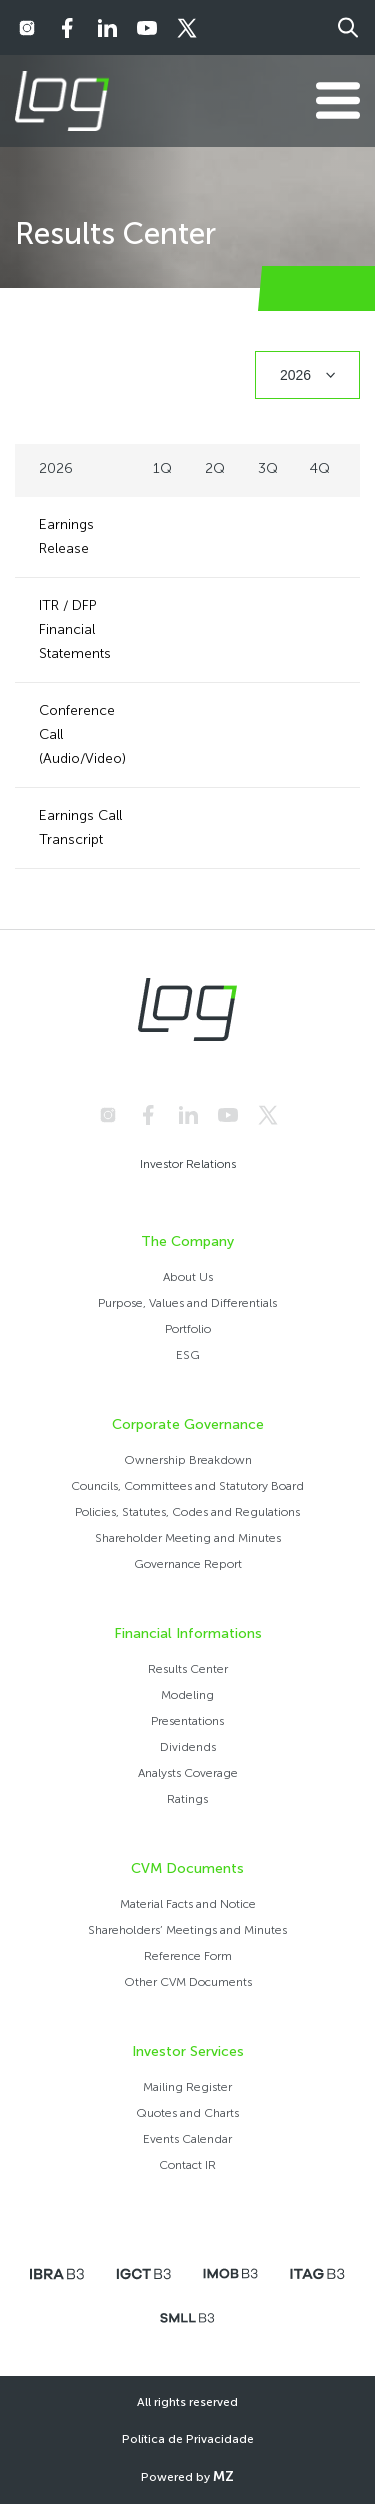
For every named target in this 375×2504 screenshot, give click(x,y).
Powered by (187, 2476)
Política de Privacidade (188, 2439)
